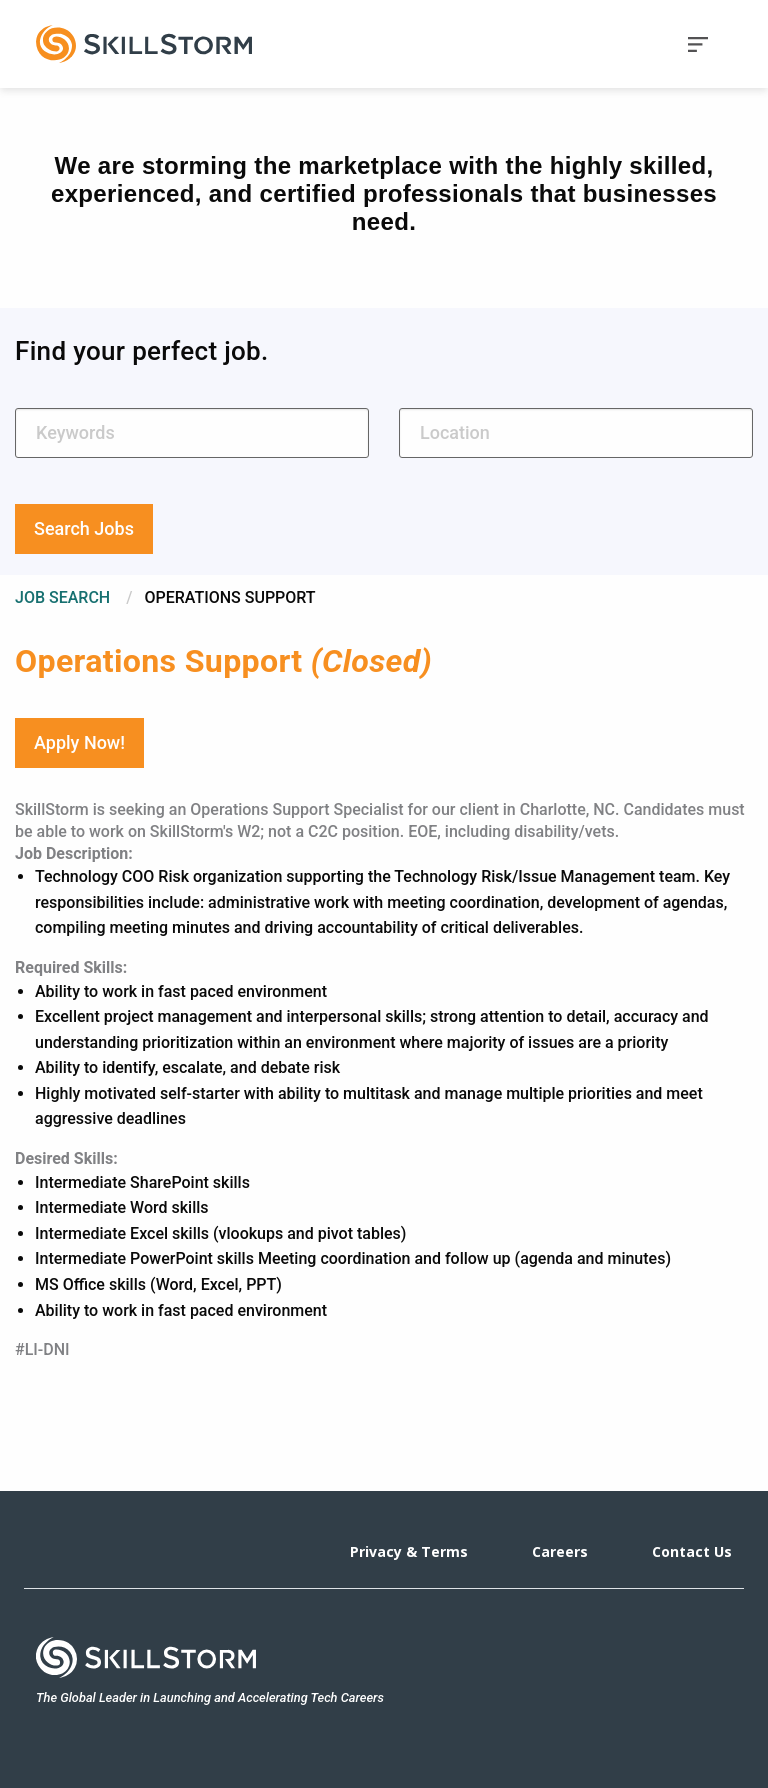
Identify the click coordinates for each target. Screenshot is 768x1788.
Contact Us (692, 1551)
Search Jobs (84, 528)
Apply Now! (79, 742)
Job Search (62, 597)
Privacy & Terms (409, 1551)
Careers (560, 1551)
